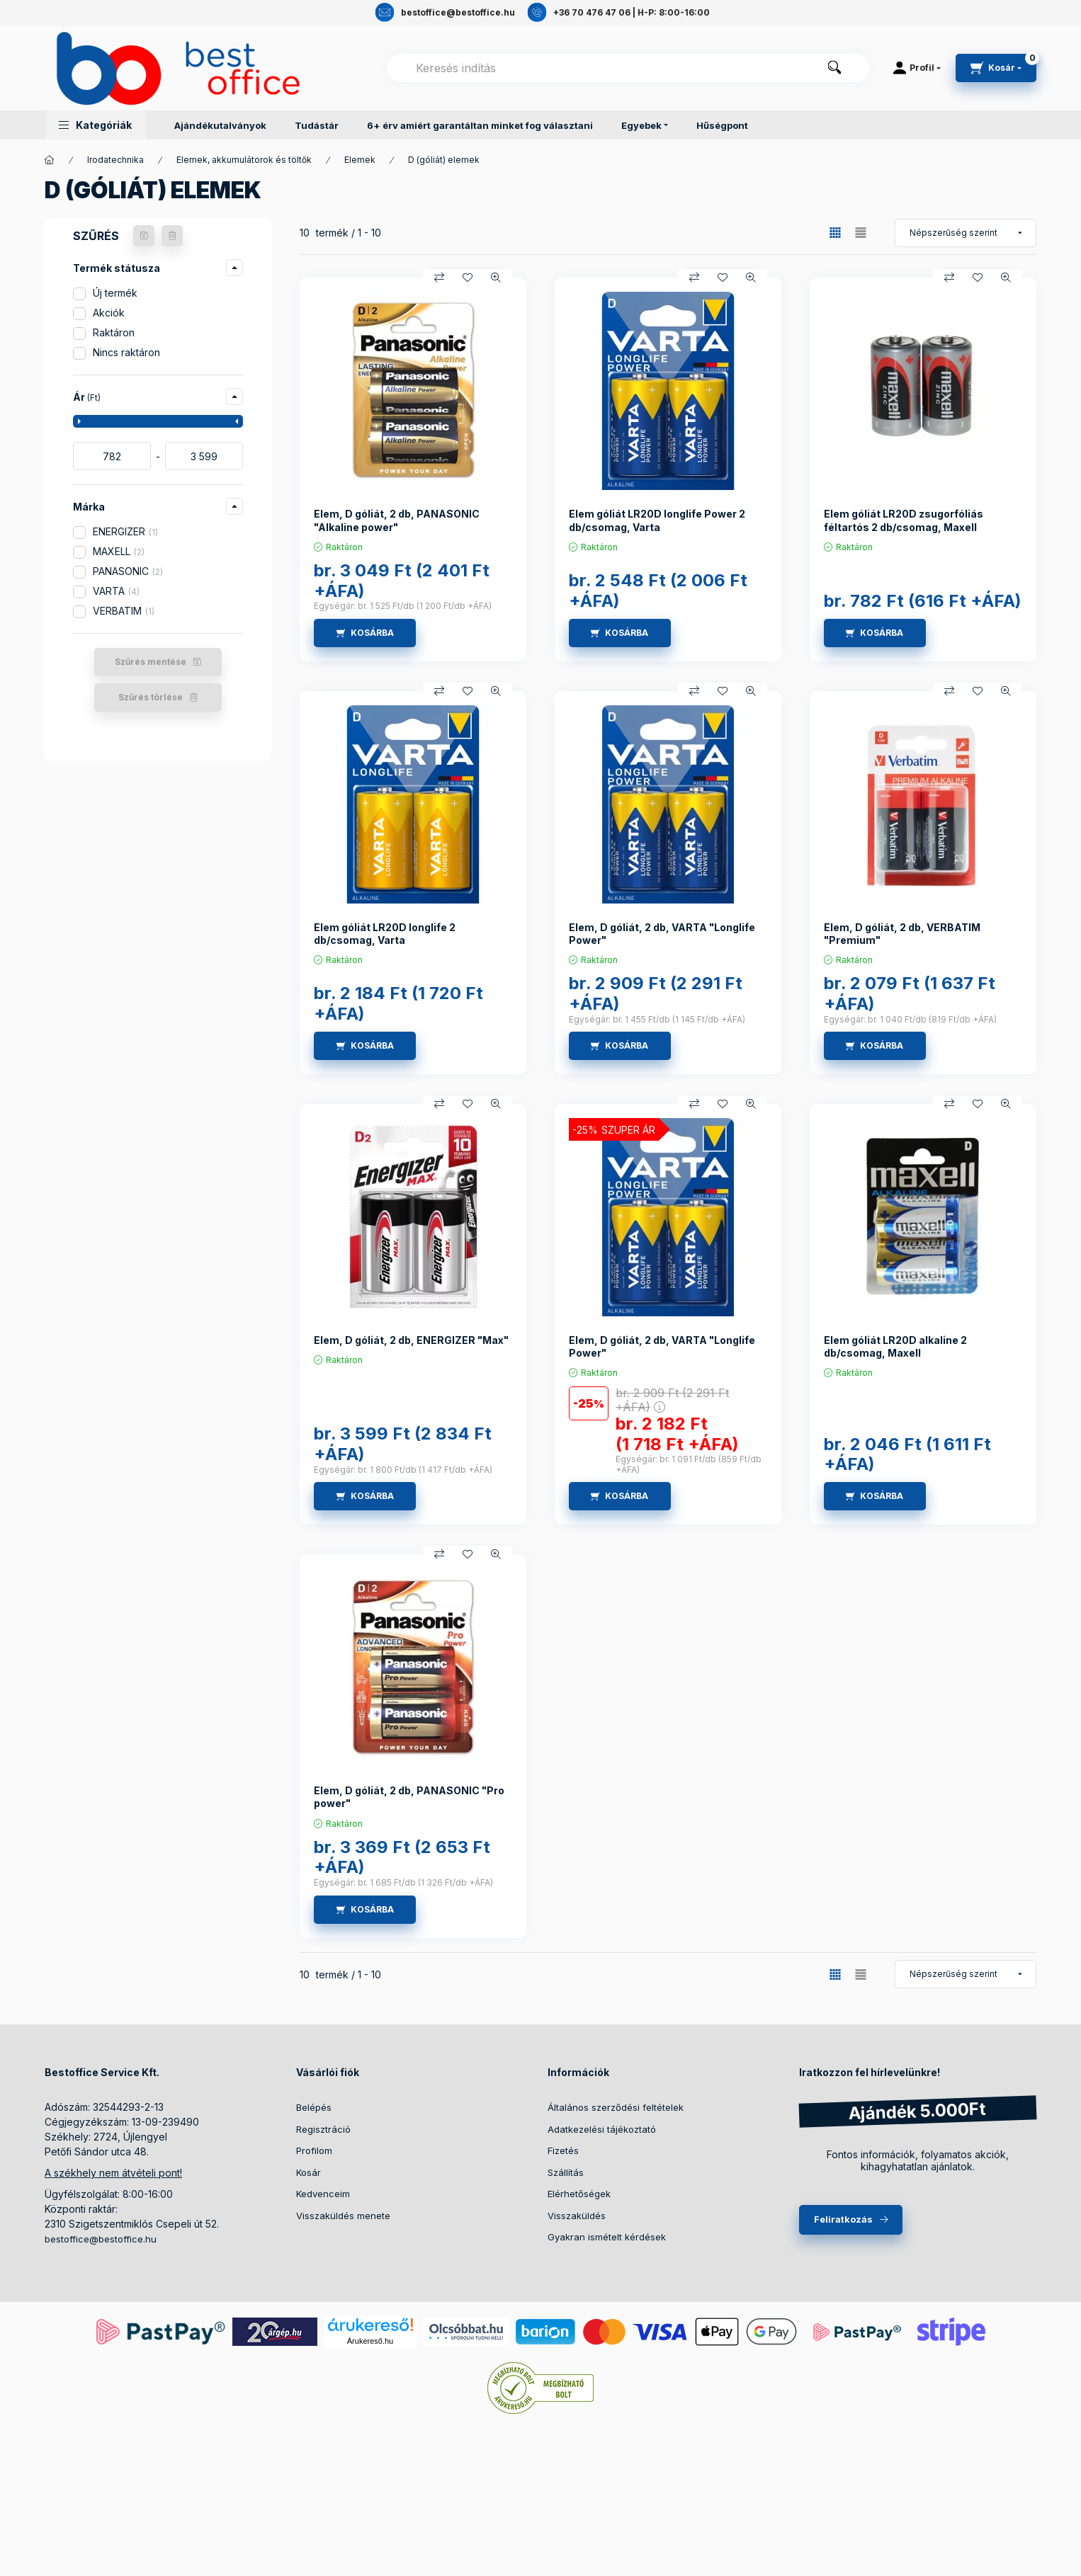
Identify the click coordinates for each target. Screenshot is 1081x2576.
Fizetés (563, 2150)
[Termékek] (50, 160)
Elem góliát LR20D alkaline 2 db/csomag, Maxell (895, 1346)
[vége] (204, 456)
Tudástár (317, 125)
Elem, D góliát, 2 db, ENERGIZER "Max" (411, 1340)
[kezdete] (112, 456)
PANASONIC (128, 571)
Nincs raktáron (126, 352)
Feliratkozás (843, 2219)
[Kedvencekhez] (467, 277)
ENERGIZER (125, 531)
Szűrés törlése (150, 697)
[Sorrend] (965, 233)
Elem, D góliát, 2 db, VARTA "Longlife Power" (662, 933)
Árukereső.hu (370, 2341)
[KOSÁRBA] (365, 633)
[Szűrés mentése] (143, 235)
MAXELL (119, 551)
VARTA (116, 591)
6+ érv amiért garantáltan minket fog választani (480, 125)
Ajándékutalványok (220, 125)
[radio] (860, 232)
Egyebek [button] (641, 125)
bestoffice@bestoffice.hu (101, 2239)
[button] (95, 124)
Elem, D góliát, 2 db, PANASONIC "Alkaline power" (397, 520)
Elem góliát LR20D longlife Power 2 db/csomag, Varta (657, 520)
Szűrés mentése (150, 661)
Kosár (308, 2172)
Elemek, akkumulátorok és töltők (244, 159)
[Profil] (917, 68)
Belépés (314, 2107)
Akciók (109, 313)
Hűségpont (722, 125)
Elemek (359, 159)
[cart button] (996, 68)
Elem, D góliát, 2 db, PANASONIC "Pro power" (409, 1796)
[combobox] (628, 68)
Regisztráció (323, 2129)
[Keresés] (834, 68)
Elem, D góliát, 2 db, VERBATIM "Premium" (902, 933)
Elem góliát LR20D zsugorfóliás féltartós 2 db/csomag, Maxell (903, 520)
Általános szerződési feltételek (616, 2107)
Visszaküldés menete (343, 2215)
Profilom (314, 2150)
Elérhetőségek (579, 2193)
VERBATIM (123, 611)
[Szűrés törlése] (172, 235)
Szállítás (566, 2172)
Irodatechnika (115, 159)
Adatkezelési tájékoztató (602, 2129)
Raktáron (114, 332)
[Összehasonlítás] (439, 277)
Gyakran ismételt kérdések (607, 2236)
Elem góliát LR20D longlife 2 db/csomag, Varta (384, 933)
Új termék (115, 293)
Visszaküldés (577, 2215)
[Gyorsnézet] (496, 277)
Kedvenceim (323, 2193)
